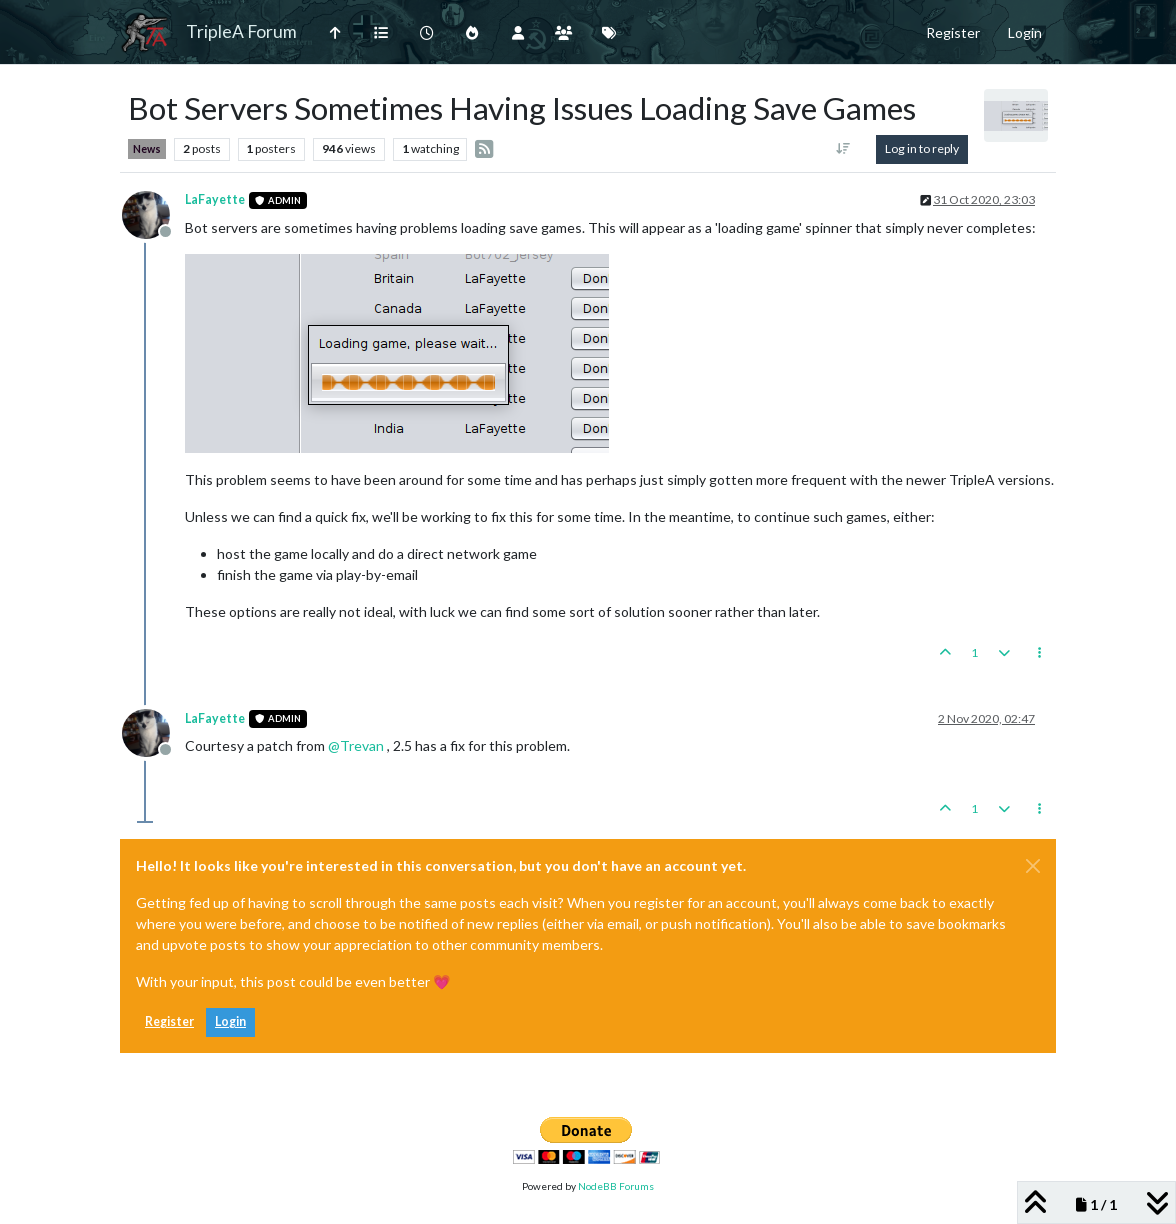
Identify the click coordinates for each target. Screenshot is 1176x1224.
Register (169, 1021)
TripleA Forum (241, 31)
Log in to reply (922, 148)
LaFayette (215, 199)
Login (230, 1021)
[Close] (1033, 866)
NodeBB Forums (616, 1186)
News (147, 149)
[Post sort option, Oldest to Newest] (843, 149)
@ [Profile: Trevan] (356, 745)
